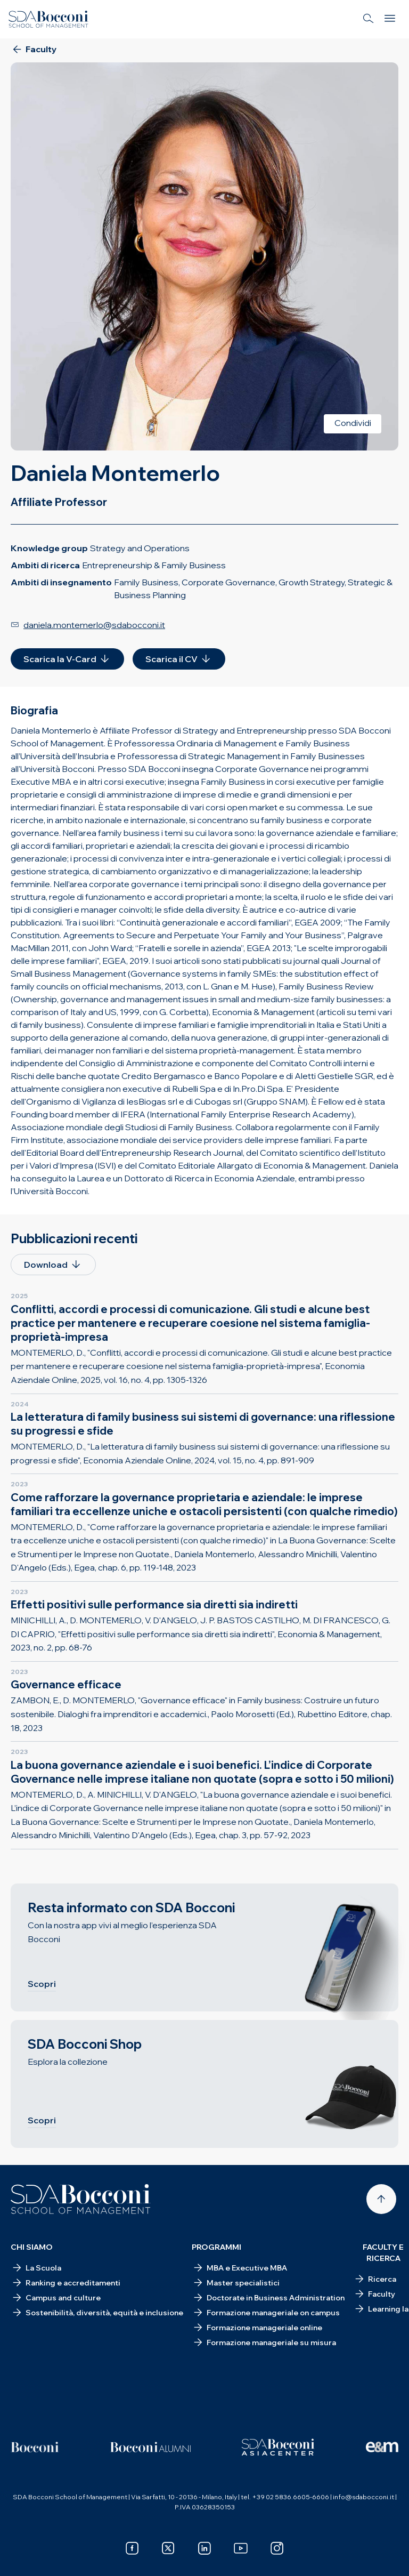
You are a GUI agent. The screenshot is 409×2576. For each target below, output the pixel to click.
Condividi (352, 422)
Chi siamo (32, 2247)
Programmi (216, 2247)
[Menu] (389, 19)
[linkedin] (204, 2548)
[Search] (368, 19)
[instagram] (277, 2548)
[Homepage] (81, 2199)
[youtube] (240, 2548)
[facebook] (132, 2548)
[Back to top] (381, 2199)
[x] (168, 2548)
